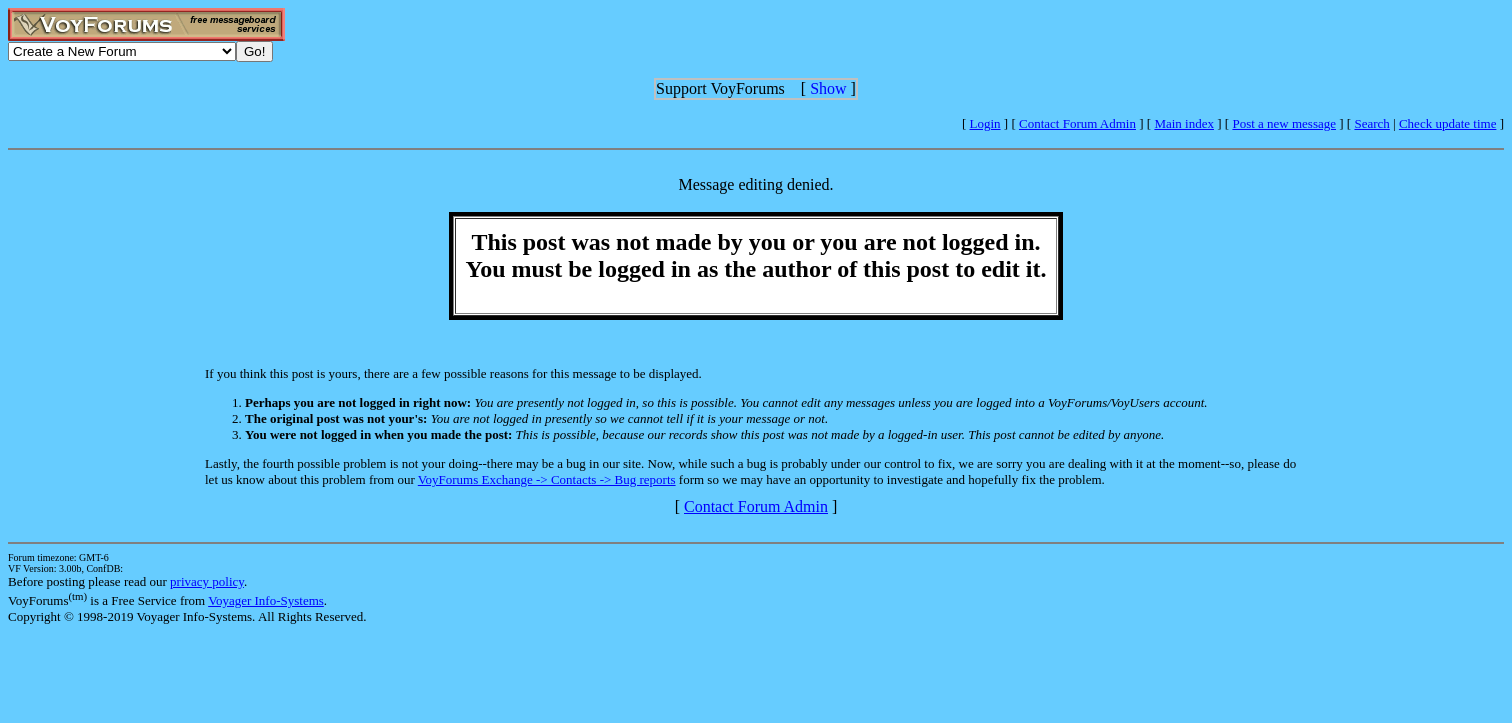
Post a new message (1284, 123)
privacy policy (207, 581)
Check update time (1447, 123)
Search (1371, 123)
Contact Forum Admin (1077, 123)
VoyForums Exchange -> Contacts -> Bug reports (547, 479)
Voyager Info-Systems (266, 600)
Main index (1184, 123)
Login (985, 123)
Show (828, 88)
